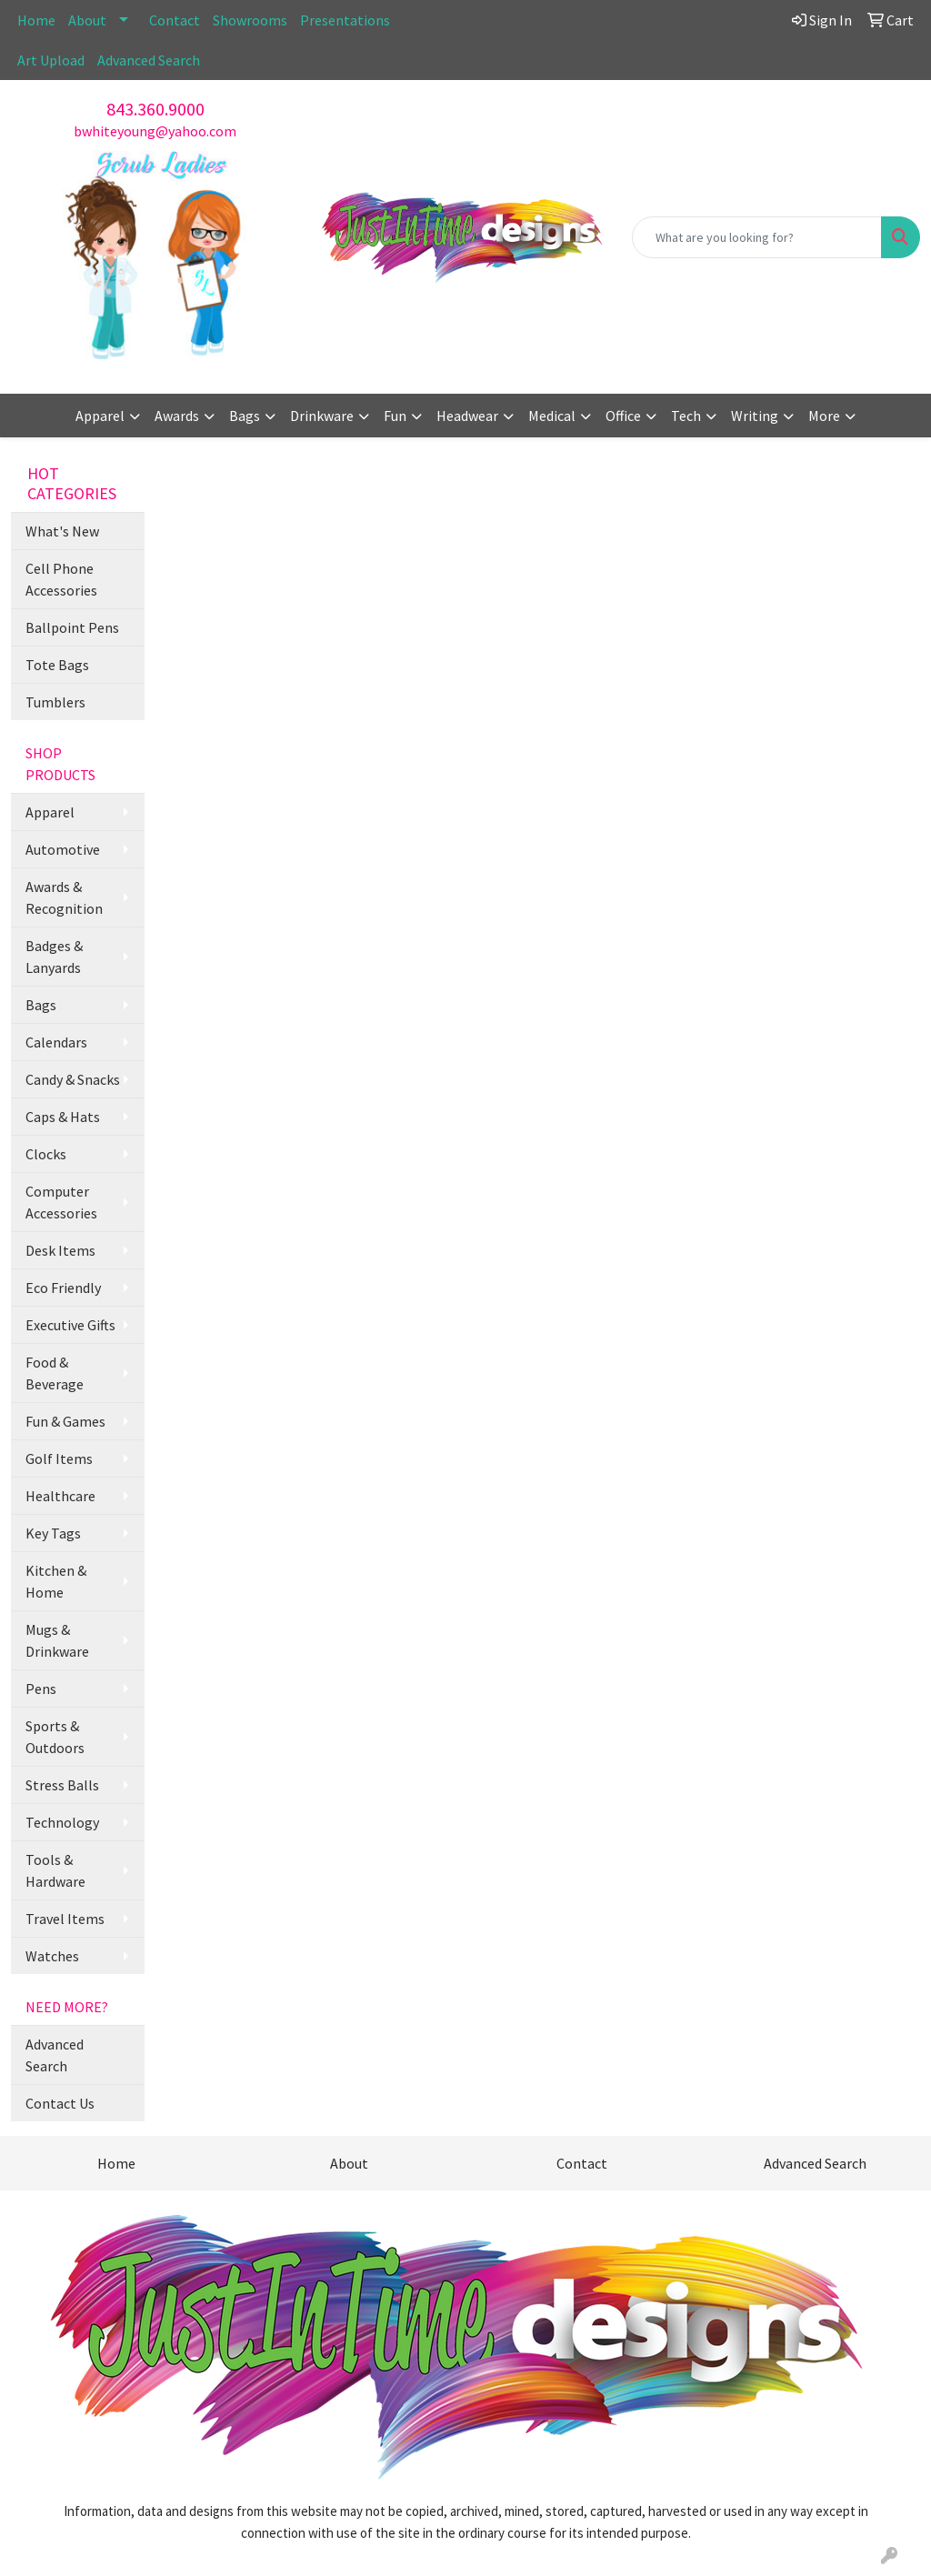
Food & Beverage (54, 1373)
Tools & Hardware (55, 1870)
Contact (174, 20)
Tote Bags (57, 665)
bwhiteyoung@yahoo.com (155, 131)
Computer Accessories (61, 1202)
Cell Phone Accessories (61, 579)
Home (36, 20)
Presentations (345, 20)
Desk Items (60, 1250)
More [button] (824, 415)
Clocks (45, 1154)
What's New (62, 531)
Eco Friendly (63, 1287)
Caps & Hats (62, 1117)
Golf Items (59, 1458)
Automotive (62, 849)
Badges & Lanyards (54, 957)
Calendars (56, 1042)
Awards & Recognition (64, 897)
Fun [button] (395, 415)
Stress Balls (62, 1785)
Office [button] (623, 415)
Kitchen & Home (55, 1581)
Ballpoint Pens (72, 627)
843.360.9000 (155, 108)
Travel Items (65, 1918)
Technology (62, 1822)
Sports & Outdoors (55, 1737)
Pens (40, 1688)
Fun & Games (65, 1421)
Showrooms (250, 20)
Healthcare (60, 1496)
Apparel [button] (100, 415)
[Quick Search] (757, 237)
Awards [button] (177, 415)
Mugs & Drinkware (57, 1640)
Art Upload (51, 60)
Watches (52, 1956)
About (87, 20)
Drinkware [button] (322, 415)
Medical (552, 415)
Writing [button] (754, 415)
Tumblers (55, 702)
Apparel (50, 812)
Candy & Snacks (72, 1079)
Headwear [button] (467, 415)
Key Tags (53, 1533)
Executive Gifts (70, 1325)
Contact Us (60, 2103)
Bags (40, 1005)
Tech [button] (686, 415)
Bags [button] (244, 415)
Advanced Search (148, 60)
